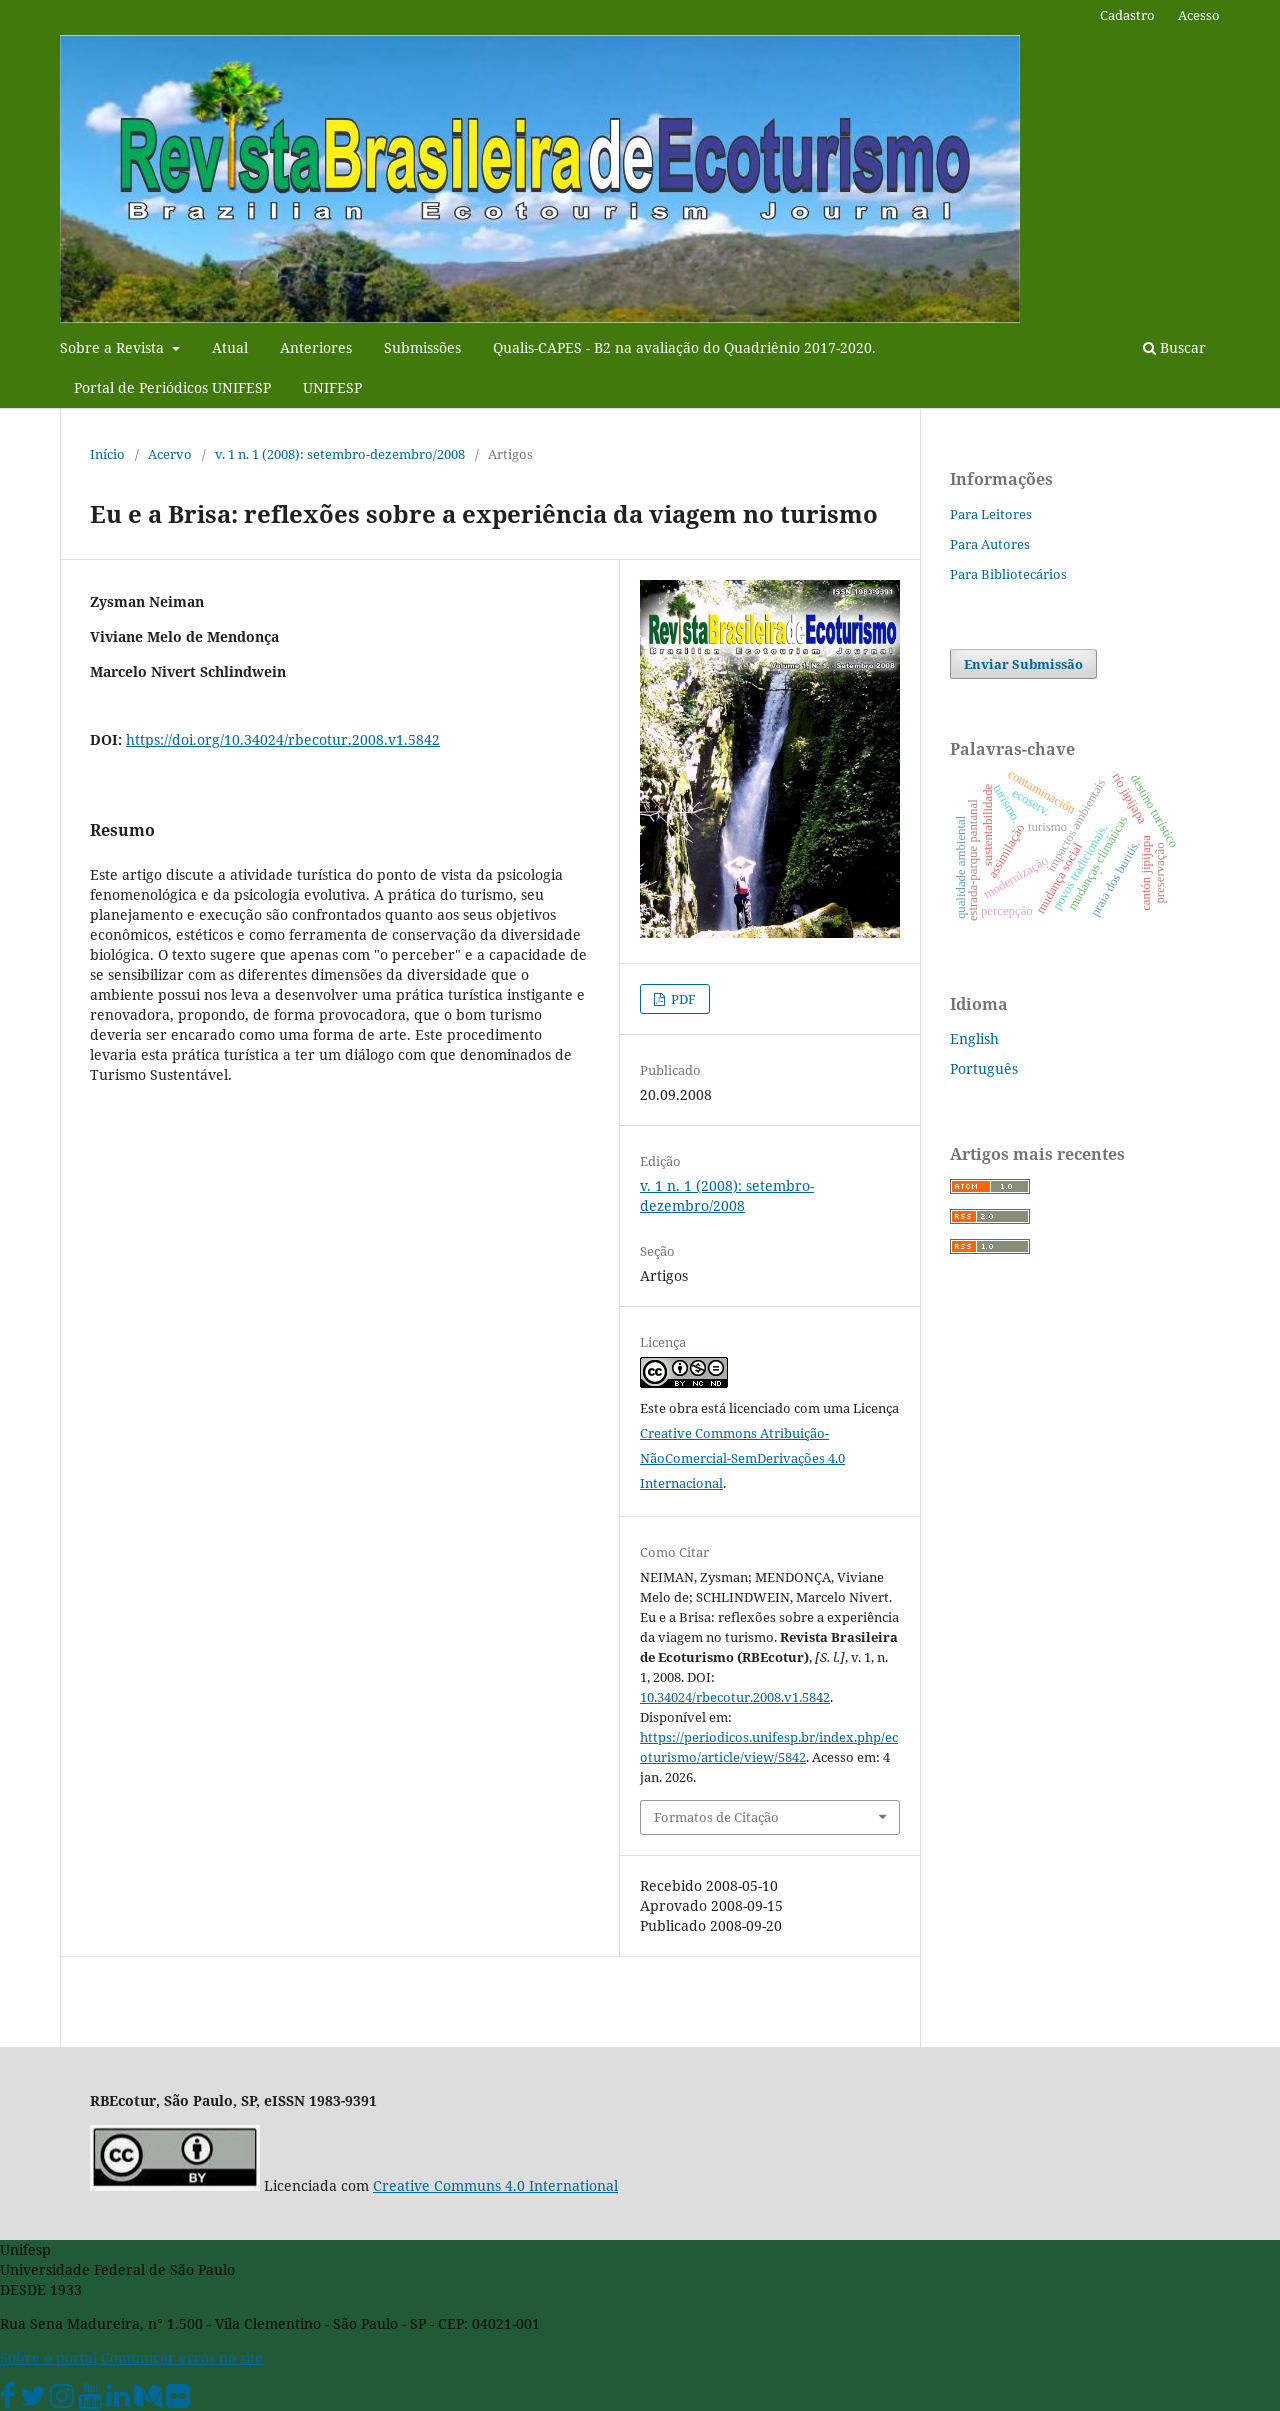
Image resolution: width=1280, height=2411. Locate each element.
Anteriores (316, 347)
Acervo (170, 454)
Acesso (1199, 15)
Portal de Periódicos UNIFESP (172, 387)
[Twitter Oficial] (33, 2400)
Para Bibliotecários (1008, 574)
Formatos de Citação (716, 1817)
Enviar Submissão (1023, 664)
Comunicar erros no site (182, 2357)
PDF (682, 999)
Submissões (422, 347)
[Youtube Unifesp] (90, 2400)
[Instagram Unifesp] (62, 2400)
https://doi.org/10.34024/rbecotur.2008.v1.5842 (283, 739)
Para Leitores (991, 514)
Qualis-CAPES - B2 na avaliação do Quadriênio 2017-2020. (684, 347)
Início (107, 454)
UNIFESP (332, 387)
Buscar (1174, 347)
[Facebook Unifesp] (8, 2400)
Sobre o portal (48, 2357)
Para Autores (990, 544)
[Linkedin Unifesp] (118, 2400)
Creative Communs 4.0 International (495, 2185)
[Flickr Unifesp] (178, 2400)
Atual (230, 347)
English (974, 1038)
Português (984, 1068)
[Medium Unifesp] (148, 2400)
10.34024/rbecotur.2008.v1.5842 (735, 1697)
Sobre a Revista (114, 347)
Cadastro (1127, 15)
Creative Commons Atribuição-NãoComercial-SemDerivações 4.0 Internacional (742, 1458)
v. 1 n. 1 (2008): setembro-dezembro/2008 (340, 454)
